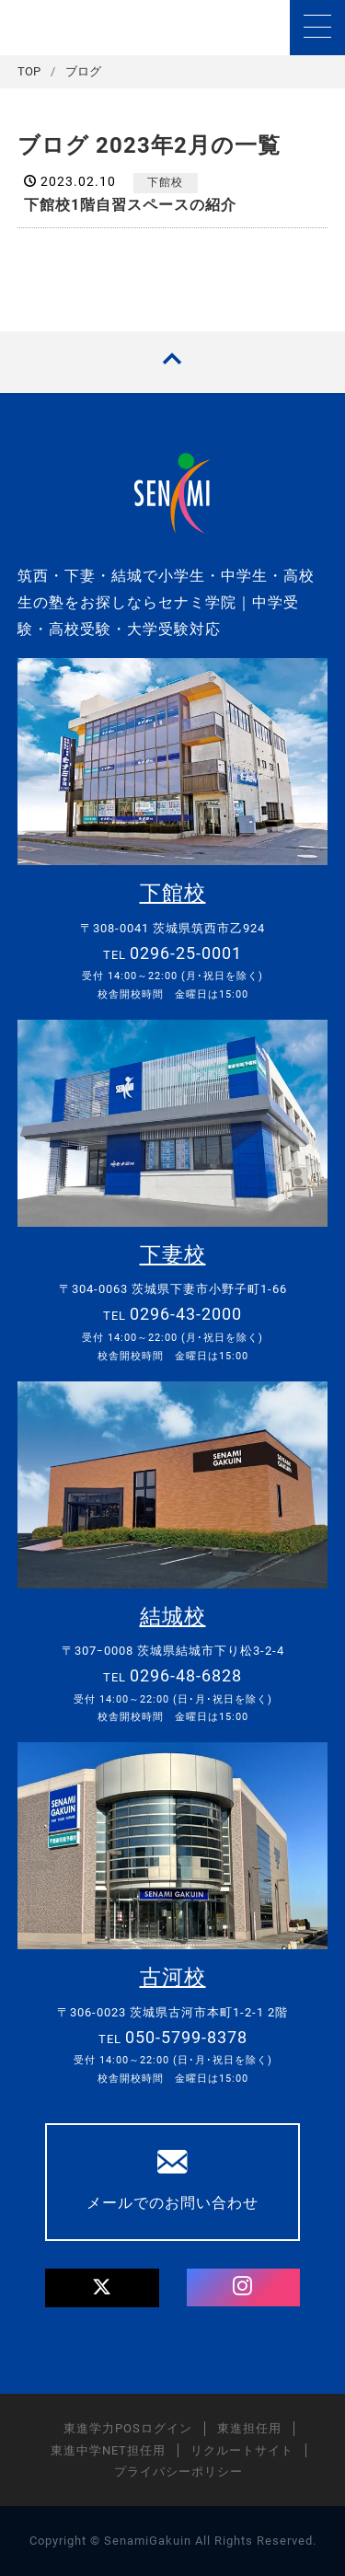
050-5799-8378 (186, 2037)
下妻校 (173, 1254)
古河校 (173, 1977)
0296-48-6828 (186, 1675)
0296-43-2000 (186, 1313)
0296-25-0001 (186, 953)
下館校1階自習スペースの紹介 (130, 205)
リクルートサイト (241, 2450)
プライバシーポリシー (178, 2471)
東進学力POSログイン (127, 2428)
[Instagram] (243, 2288)
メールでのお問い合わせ (172, 2179)
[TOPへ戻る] (172, 362)
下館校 (165, 182)
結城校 (173, 1616)
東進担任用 (249, 2428)
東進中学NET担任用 (108, 2450)
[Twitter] (101, 2288)
